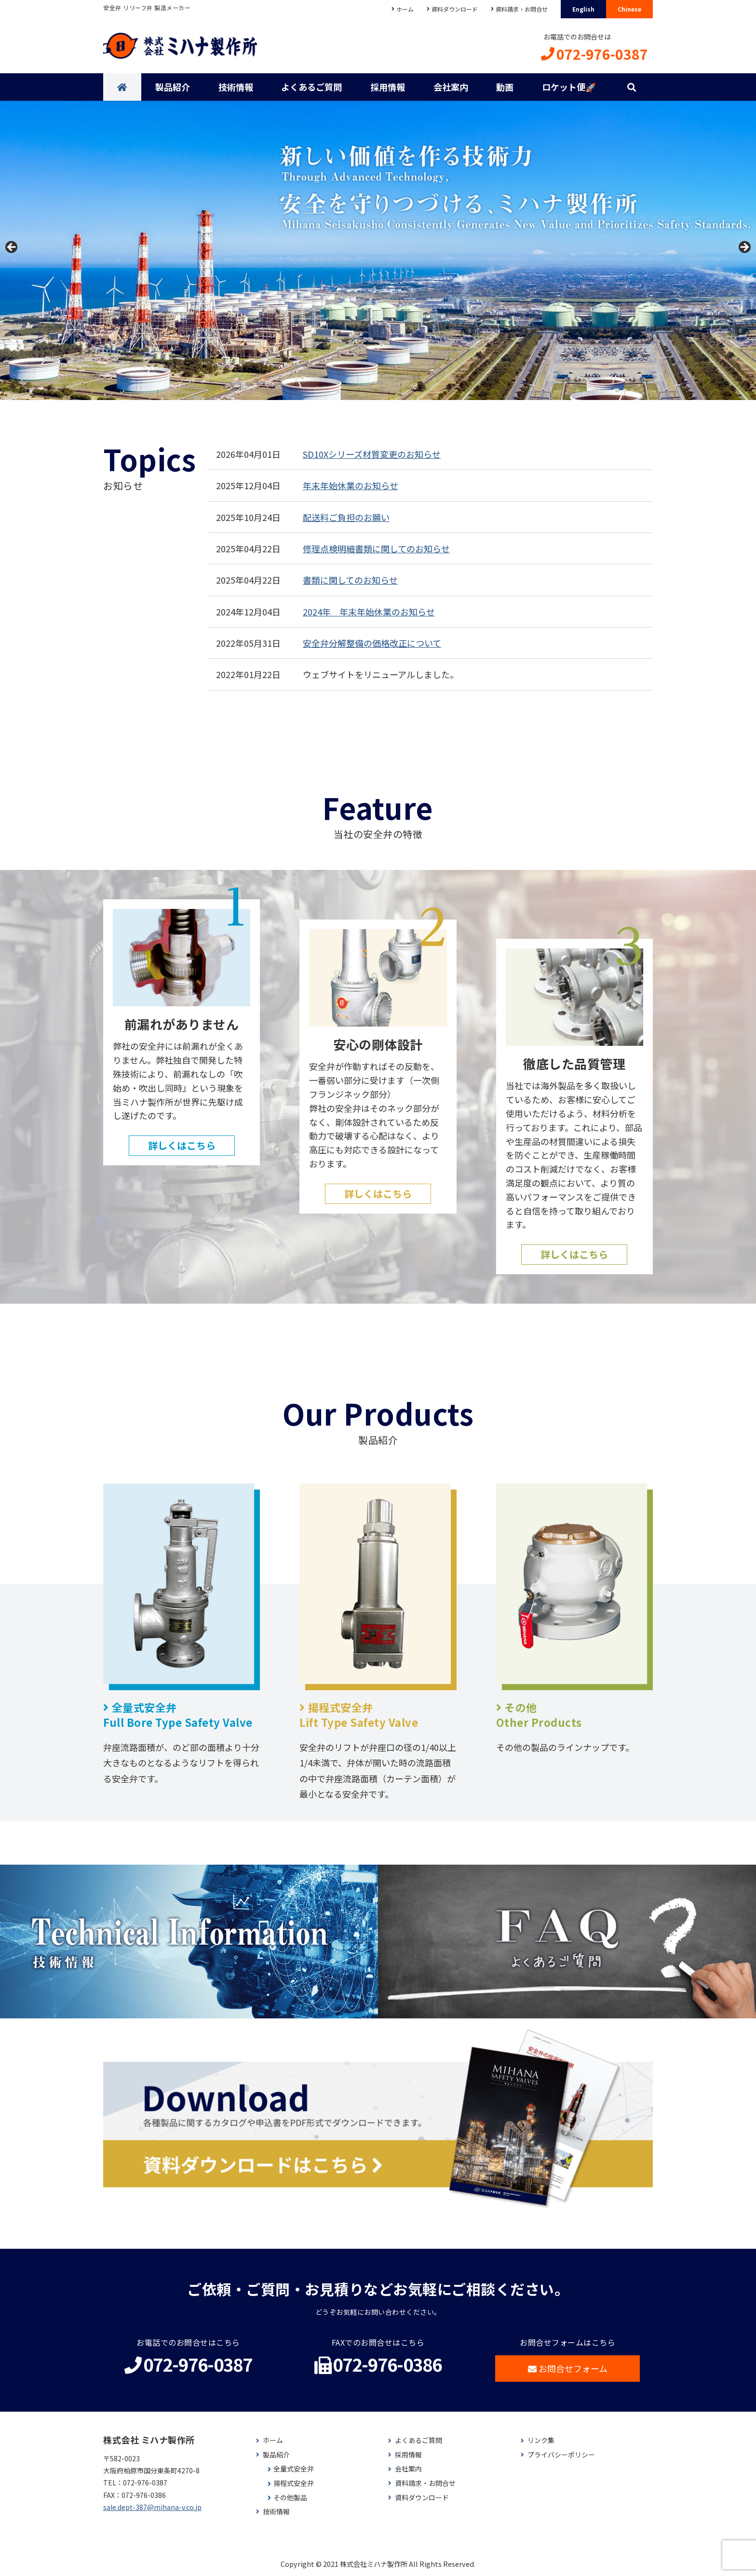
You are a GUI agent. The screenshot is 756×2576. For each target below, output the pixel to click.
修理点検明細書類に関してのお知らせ (376, 548)
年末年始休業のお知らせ (350, 485)
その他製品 (290, 2497)
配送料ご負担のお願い (346, 517)
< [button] (12, 247)
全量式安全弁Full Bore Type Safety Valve (178, 1714)
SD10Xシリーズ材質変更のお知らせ (372, 454)
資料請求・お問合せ (522, 9)
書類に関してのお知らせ (350, 580)
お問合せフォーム (568, 2368)
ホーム (405, 9)
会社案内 (450, 86)
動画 (504, 86)
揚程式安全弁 (293, 2483)
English (583, 9)
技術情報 (235, 86)
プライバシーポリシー (561, 2454)
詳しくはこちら (182, 1145)
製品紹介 (172, 86)
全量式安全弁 (293, 2468)
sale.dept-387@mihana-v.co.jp (152, 2507)
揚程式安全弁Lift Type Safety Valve (358, 1714)
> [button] (744, 247)
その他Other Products (539, 1714)
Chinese (629, 9)
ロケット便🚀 (569, 86)
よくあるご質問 (311, 86)
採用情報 (387, 86)
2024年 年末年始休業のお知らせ (369, 611)
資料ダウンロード (455, 9)
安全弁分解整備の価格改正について (372, 643)
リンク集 (540, 2440)
